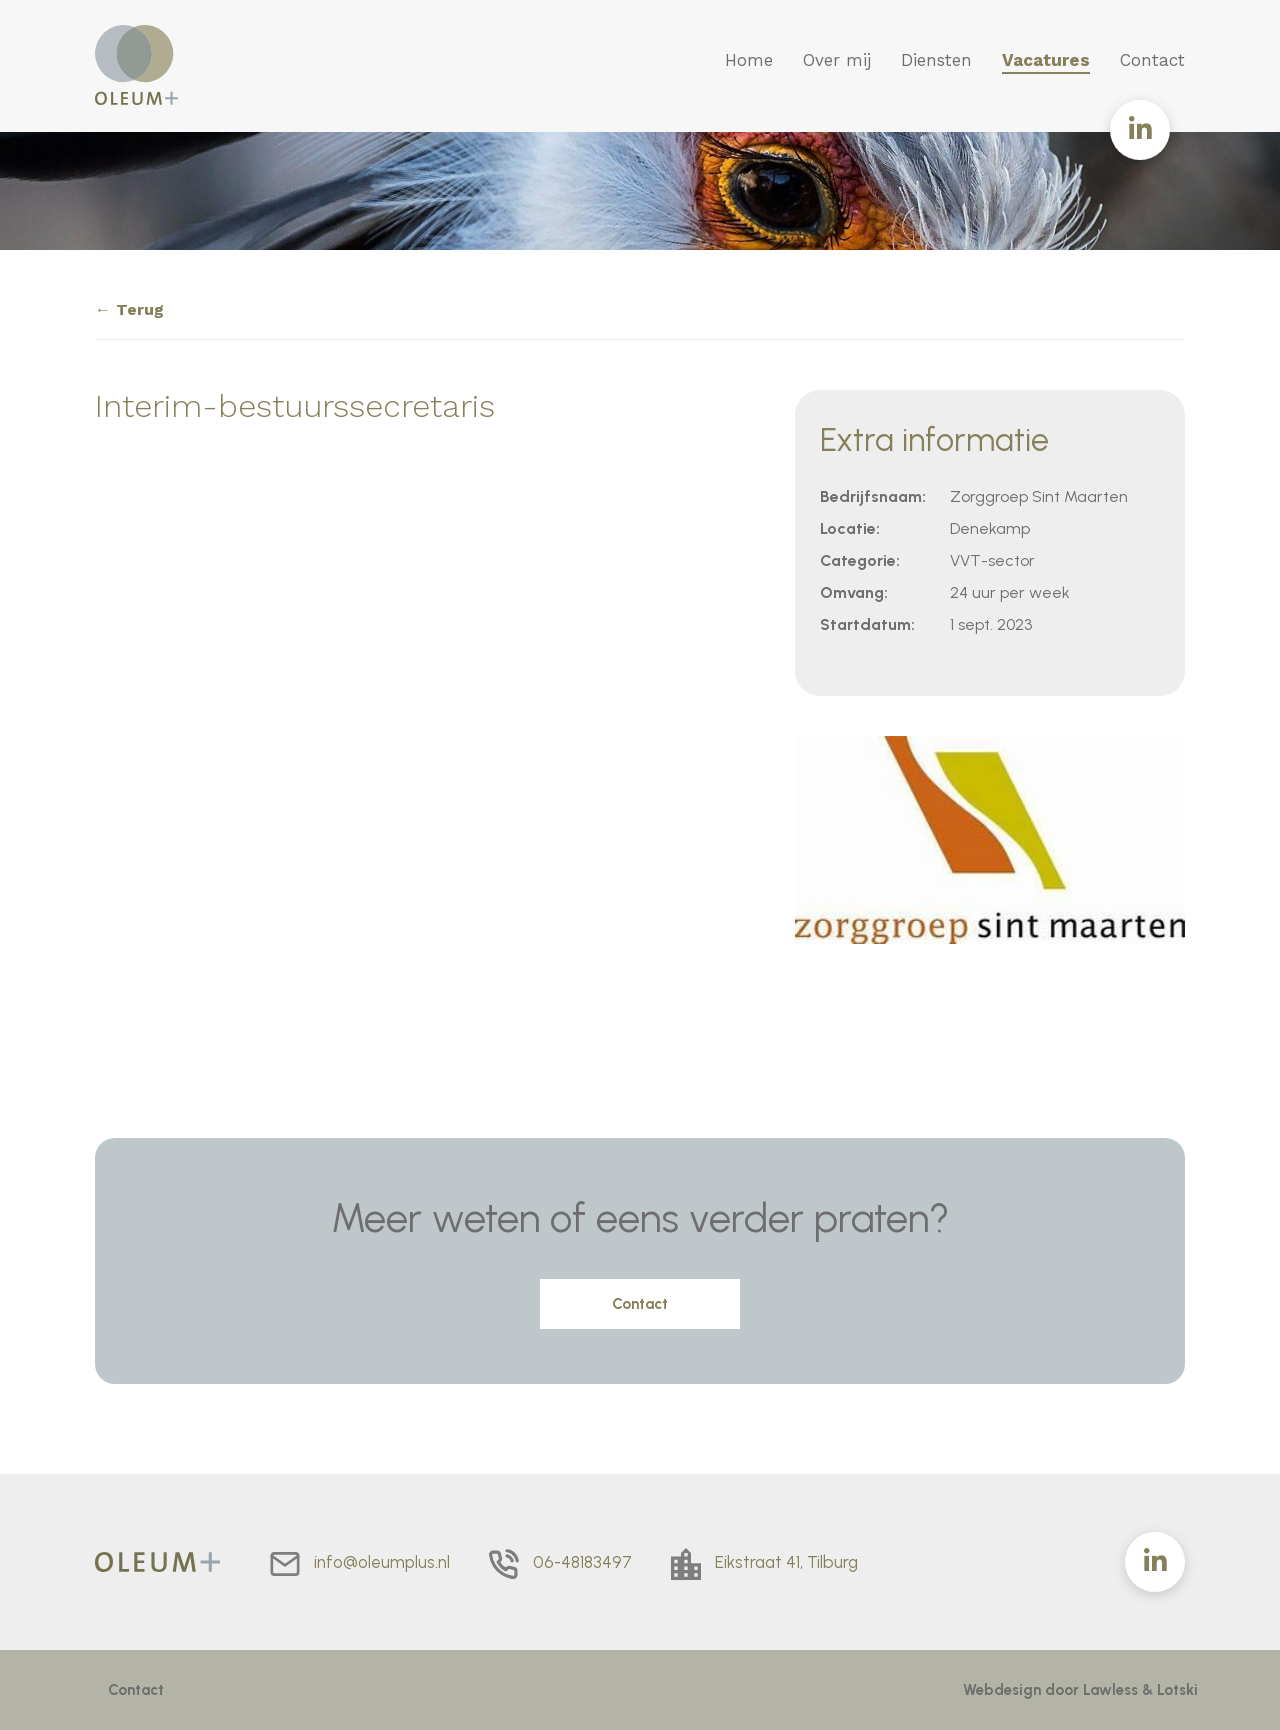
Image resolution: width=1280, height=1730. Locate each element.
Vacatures (1046, 60)
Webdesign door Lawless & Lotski (1080, 1690)
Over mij (837, 60)
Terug (140, 309)
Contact (1152, 60)
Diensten (936, 60)
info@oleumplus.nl (382, 1562)
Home (749, 60)
